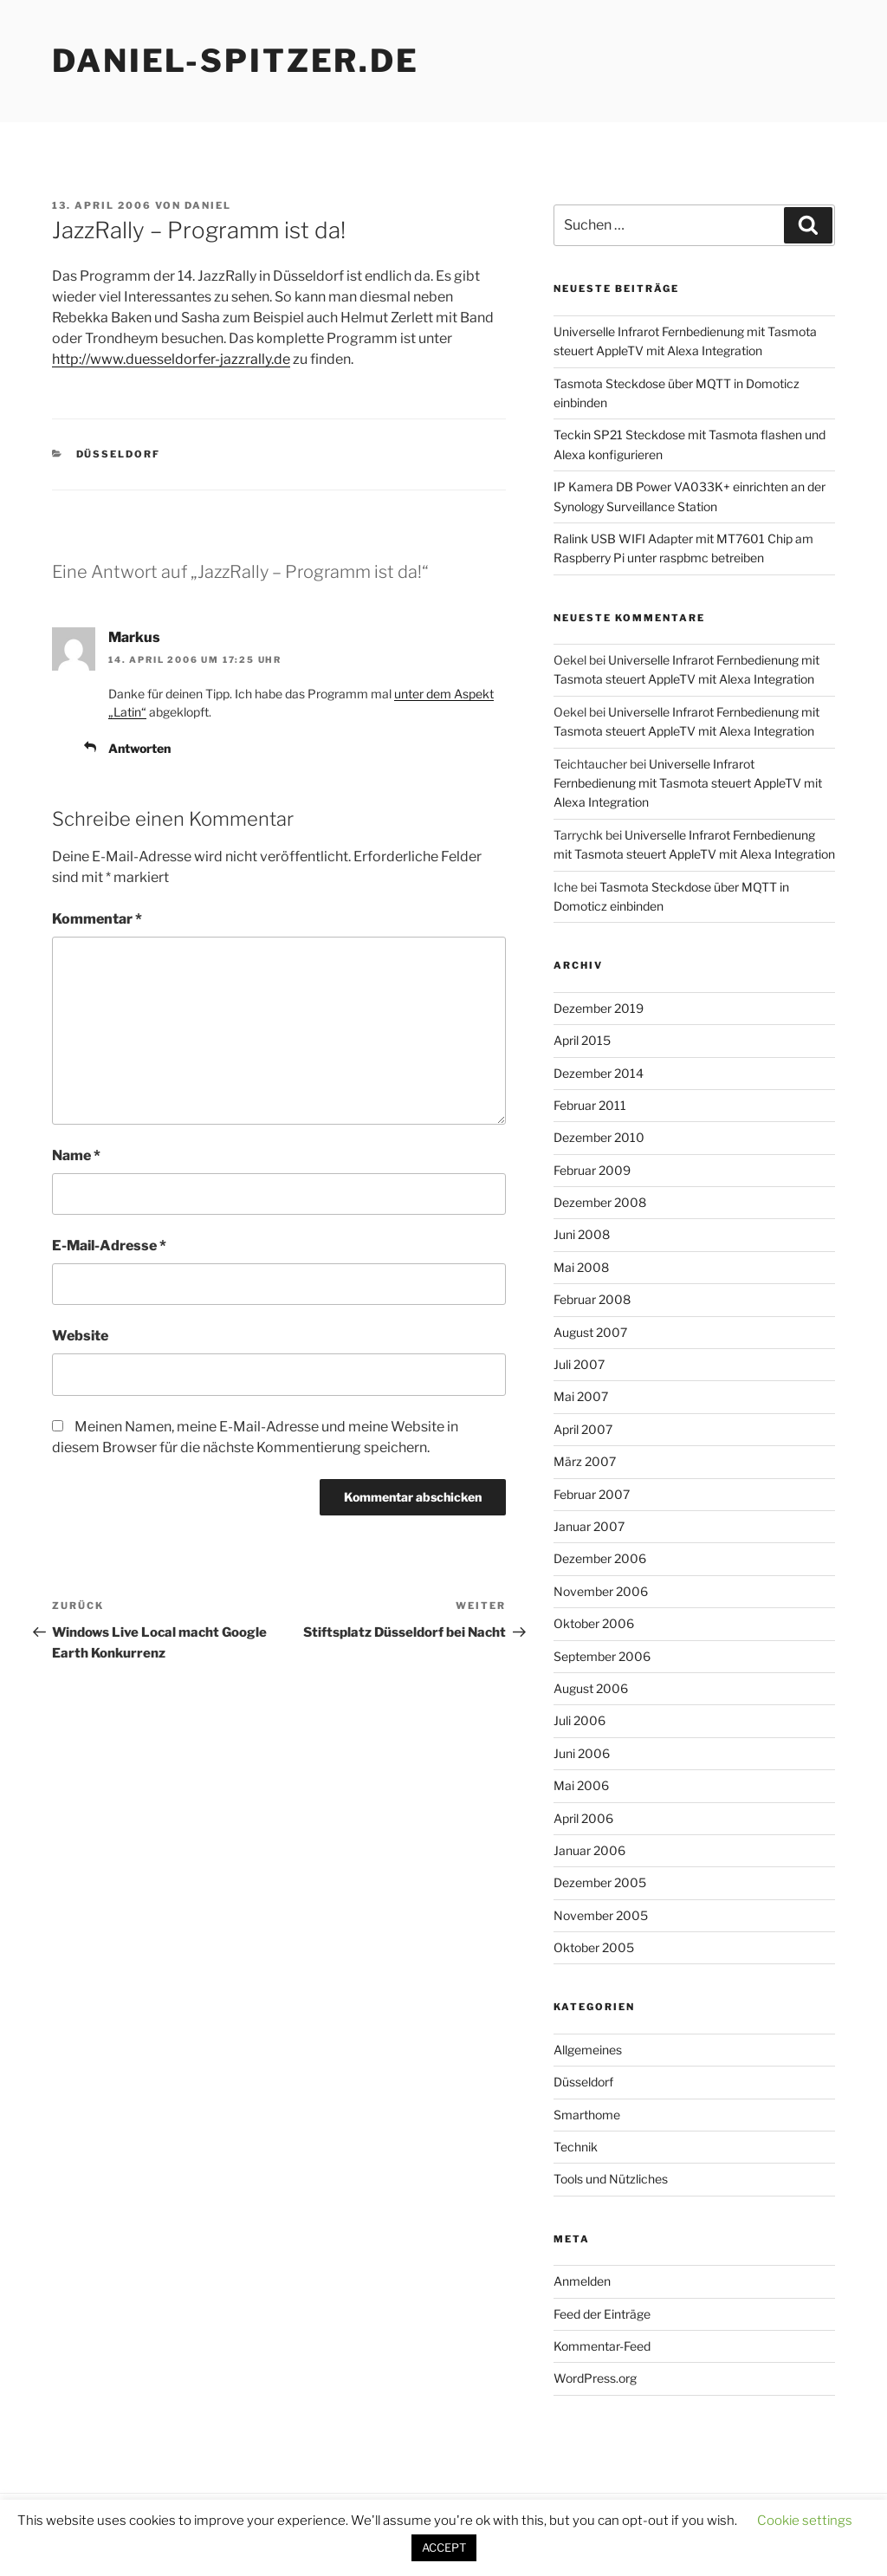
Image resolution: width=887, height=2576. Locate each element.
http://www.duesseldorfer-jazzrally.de (171, 359)
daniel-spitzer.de (235, 61)
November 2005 (601, 1915)
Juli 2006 (579, 1720)
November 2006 (601, 1591)
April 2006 (583, 1818)
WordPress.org (595, 2378)
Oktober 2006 (594, 1623)
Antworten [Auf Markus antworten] (139, 748)
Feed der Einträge (602, 2314)
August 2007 (590, 1332)
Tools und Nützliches (611, 2178)
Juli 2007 (579, 1364)
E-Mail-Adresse (109, 1245)
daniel (208, 205)
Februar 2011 (590, 1105)
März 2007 (585, 1461)
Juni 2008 (582, 1234)
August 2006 (591, 1688)
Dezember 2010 (599, 1137)
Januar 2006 (589, 1850)
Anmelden (582, 2281)
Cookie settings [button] (804, 2520)
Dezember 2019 (599, 1008)
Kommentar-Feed (602, 2346)
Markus (134, 637)
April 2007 (583, 1429)
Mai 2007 (581, 1396)
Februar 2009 (592, 1170)
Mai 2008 (581, 1267)
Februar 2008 (592, 1299)
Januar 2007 (589, 1526)
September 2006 (602, 1656)
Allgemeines (588, 2049)
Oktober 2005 (594, 1947)
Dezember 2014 (599, 1073)
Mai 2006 (581, 1785)
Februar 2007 (592, 1494)
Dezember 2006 (600, 1558)
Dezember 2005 (600, 1882)
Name (76, 1155)
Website (80, 1335)
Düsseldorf (118, 454)
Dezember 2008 (600, 1202)
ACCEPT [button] (444, 2547)
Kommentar (97, 919)
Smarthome (587, 2114)
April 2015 (582, 1040)
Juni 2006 (582, 1753)
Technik (576, 2146)
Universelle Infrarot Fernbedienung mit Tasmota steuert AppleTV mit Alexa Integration (688, 783)
